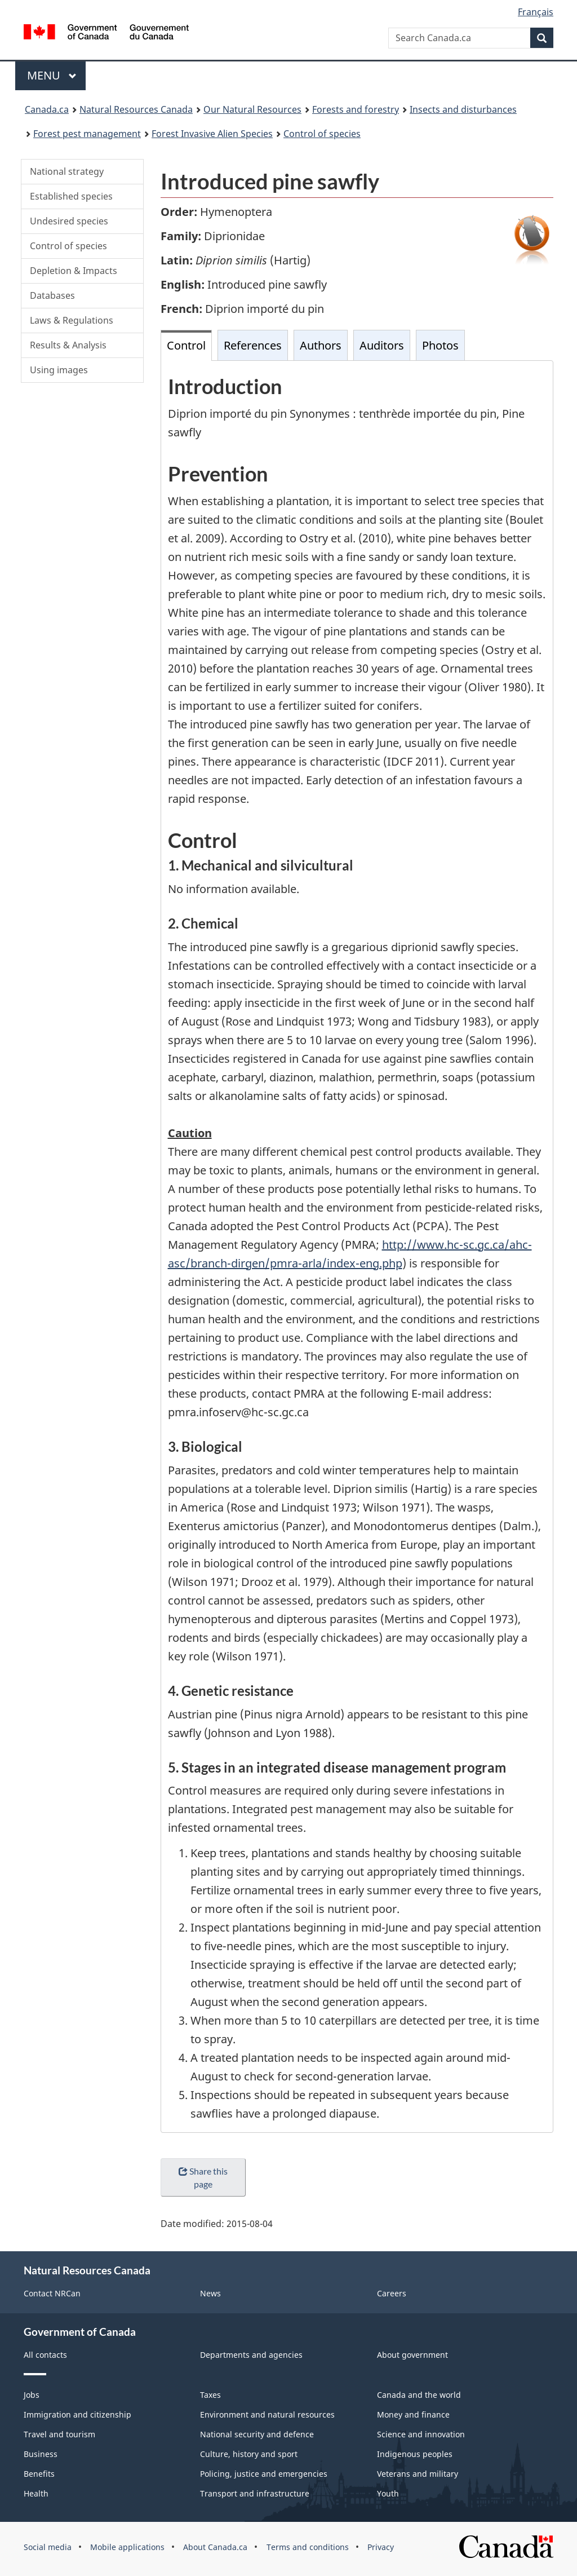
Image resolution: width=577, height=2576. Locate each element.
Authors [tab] (320, 345)
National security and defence (257, 2434)
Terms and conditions (308, 2547)
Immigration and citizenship (77, 2414)
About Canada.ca (215, 2547)
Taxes (210, 2394)
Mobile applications (127, 2547)
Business (40, 2454)
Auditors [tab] (381, 345)
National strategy (67, 171)
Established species (71, 196)
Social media (48, 2547)
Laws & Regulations (71, 320)
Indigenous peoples (414, 2454)
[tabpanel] (357, 1246)
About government (412, 2354)
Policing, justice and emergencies (263, 2473)
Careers (391, 2293)
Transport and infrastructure (254, 2493)
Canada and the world (419, 2394)
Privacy (380, 2547)
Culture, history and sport (249, 2454)
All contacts (45, 2354)
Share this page (203, 2177)
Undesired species (69, 221)
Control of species (68, 246)
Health (36, 2493)
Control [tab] (186, 345)
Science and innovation (421, 2434)
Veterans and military (417, 2473)
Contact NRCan (52, 2293)
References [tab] (253, 345)
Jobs (31, 2394)
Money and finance (413, 2414)
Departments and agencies (251, 2354)
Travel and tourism (59, 2434)
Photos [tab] (440, 345)
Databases (52, 295)
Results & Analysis (68, 345)
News (210, 2293)
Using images (59, 370)
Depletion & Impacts (73, 270)
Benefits (39, 2473)
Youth (388, 2493)
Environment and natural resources (267, 2414)
